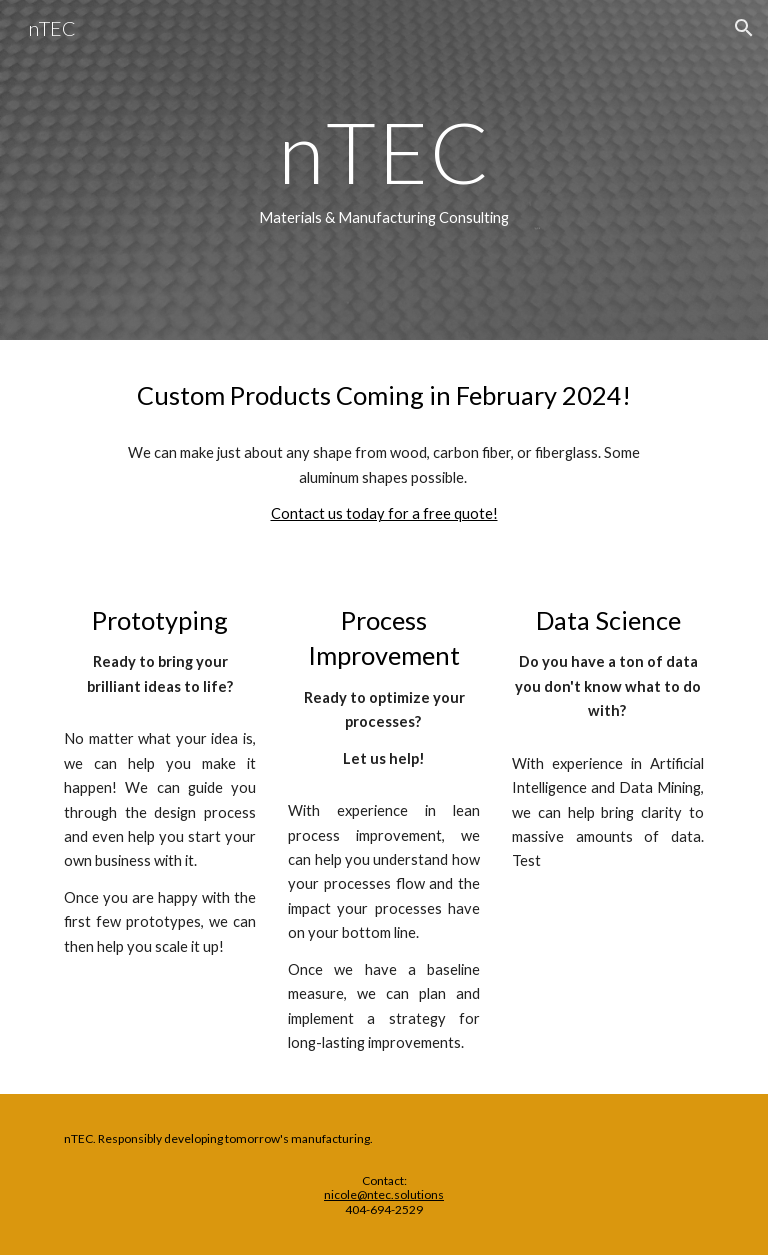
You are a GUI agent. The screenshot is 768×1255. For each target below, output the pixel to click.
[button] (744, 28)
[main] (383, 170)
